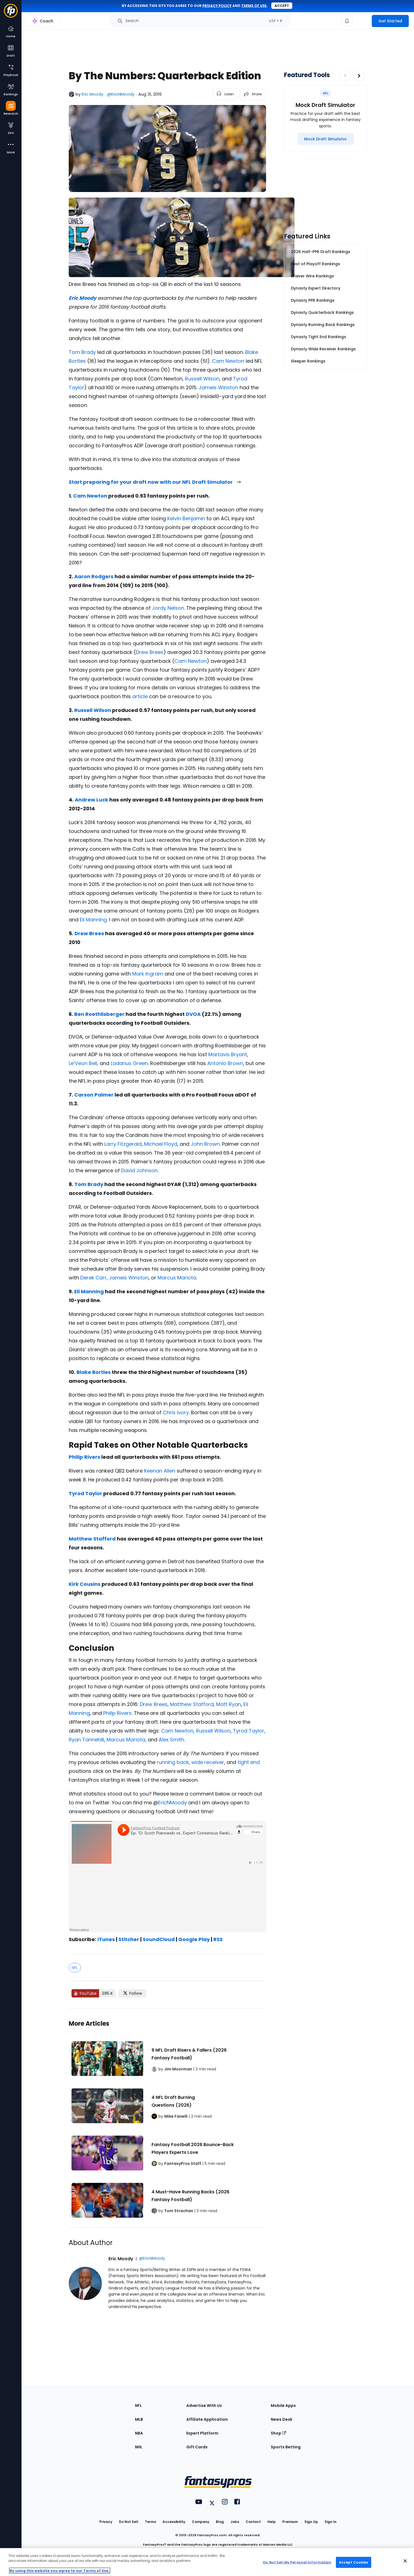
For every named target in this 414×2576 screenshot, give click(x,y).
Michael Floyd (160, 1143)
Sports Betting (286, 2447)
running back (173, 1762)
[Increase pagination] (359, 75)
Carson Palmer (93, 1094)
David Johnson (139, 1170)
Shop (278, 2433)
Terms (150, 2521)
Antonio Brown (225, 1063)
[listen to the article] (225, 94)
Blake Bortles (93, 1372)
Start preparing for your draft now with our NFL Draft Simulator (155, 482)
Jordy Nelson (168, 607)
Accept (282, 5)
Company (200, 2521)
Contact (253, 2521)
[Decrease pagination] (345, 75)
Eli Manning (93, 919)
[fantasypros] (167, 1876)
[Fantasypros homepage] (11, 13)
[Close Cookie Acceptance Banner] (405, 2561)
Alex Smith (171, 1739)
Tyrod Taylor (85, 1493)
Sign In (330, 2521)
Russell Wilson (202, 378)
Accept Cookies (353, 2562)
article (140, 696)
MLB (139, 2419)
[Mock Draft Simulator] (326, 139)
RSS (218, 1939)
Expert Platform (202, 2433)
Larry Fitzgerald (123, 1143)
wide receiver (207, 1762)
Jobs (234, 2521)
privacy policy (217, 5)
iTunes (106, 1939)
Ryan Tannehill (86, 1739)
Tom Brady (82, 352)
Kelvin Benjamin (186, 518)
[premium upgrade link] (362, 21)
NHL (138, 2447)
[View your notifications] (347, 21)
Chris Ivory (176, 1412)
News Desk (281, 2419)
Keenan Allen (159, 1470)
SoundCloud (159, 1939)
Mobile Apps (283, 2405)
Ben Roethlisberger (99, 1014)
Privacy (105, 2521)
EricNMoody (172, 1802)
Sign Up (311, 2521)
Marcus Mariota (177, 1277)
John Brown (205, 1143)
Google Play (194, 1939)
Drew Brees (149, 652)
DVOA (193, 1014)
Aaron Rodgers (93, 576)
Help (271, 2521)
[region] (207, 2562)
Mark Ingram (147, 973)
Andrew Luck (91, 799)
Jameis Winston (218, 387)
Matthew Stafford (92, 1538)
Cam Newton (228, 361)
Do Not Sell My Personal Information (297, 2562)
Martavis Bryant (227, 1054)
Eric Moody (92, 94)
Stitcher (128, 1939)
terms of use (254, 5)
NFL (75, 1967)
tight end (249, 1762)
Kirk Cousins (84, 1584)
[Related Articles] (167, 2118)
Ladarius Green (129, 1063)
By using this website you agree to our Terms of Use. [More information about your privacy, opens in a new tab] (60, 2570)
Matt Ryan (228, 1704)
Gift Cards (197, 2447)
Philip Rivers (84, 1456)
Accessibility (174, 2521)
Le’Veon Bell (83, 1063)
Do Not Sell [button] (128, 2521)
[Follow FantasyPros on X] (132, 1993)
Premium (290, 2521)
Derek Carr (93, 1277)
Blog (220, 2521)
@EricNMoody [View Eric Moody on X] (120, 94)
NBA (139, 2433)
